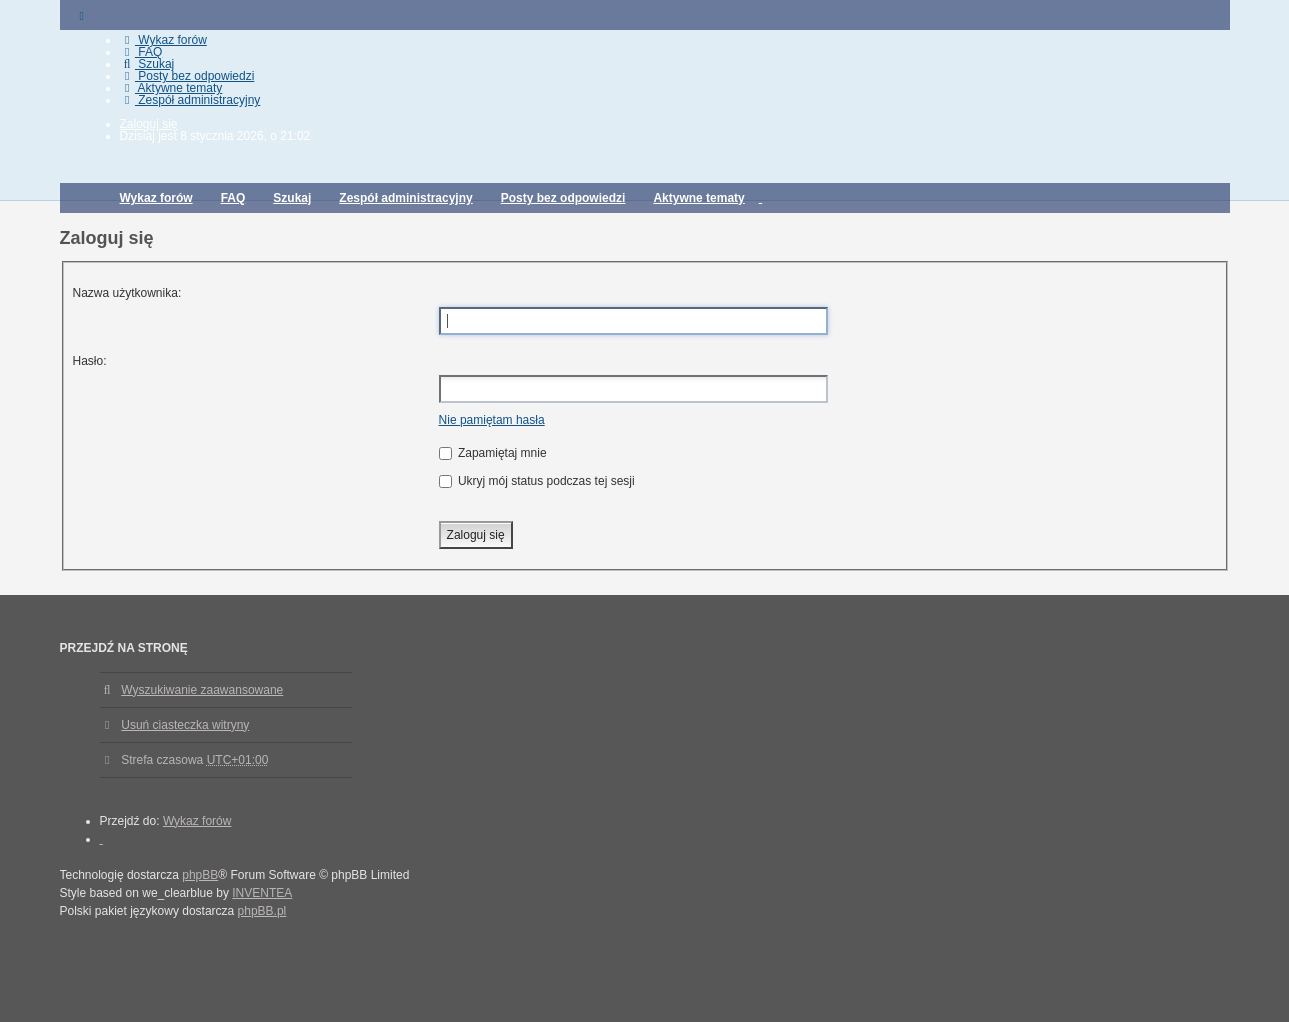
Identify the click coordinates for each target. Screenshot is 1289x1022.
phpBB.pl (262, 911)
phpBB (200, 875)
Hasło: (90, 361)
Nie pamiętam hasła (492, 420)
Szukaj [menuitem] (147, 64)
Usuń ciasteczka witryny (185, 725)
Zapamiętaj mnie (493, 453)
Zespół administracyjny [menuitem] (190, 100)
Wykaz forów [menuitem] (163, 40)
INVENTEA (262, 893)
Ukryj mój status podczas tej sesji (537, 481)
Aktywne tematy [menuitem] (171, 88)
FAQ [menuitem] (141, 52)
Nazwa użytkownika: (127, 293)
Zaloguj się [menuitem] (149, 124)
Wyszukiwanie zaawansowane (202, 690)
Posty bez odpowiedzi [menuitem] (187, 76)
